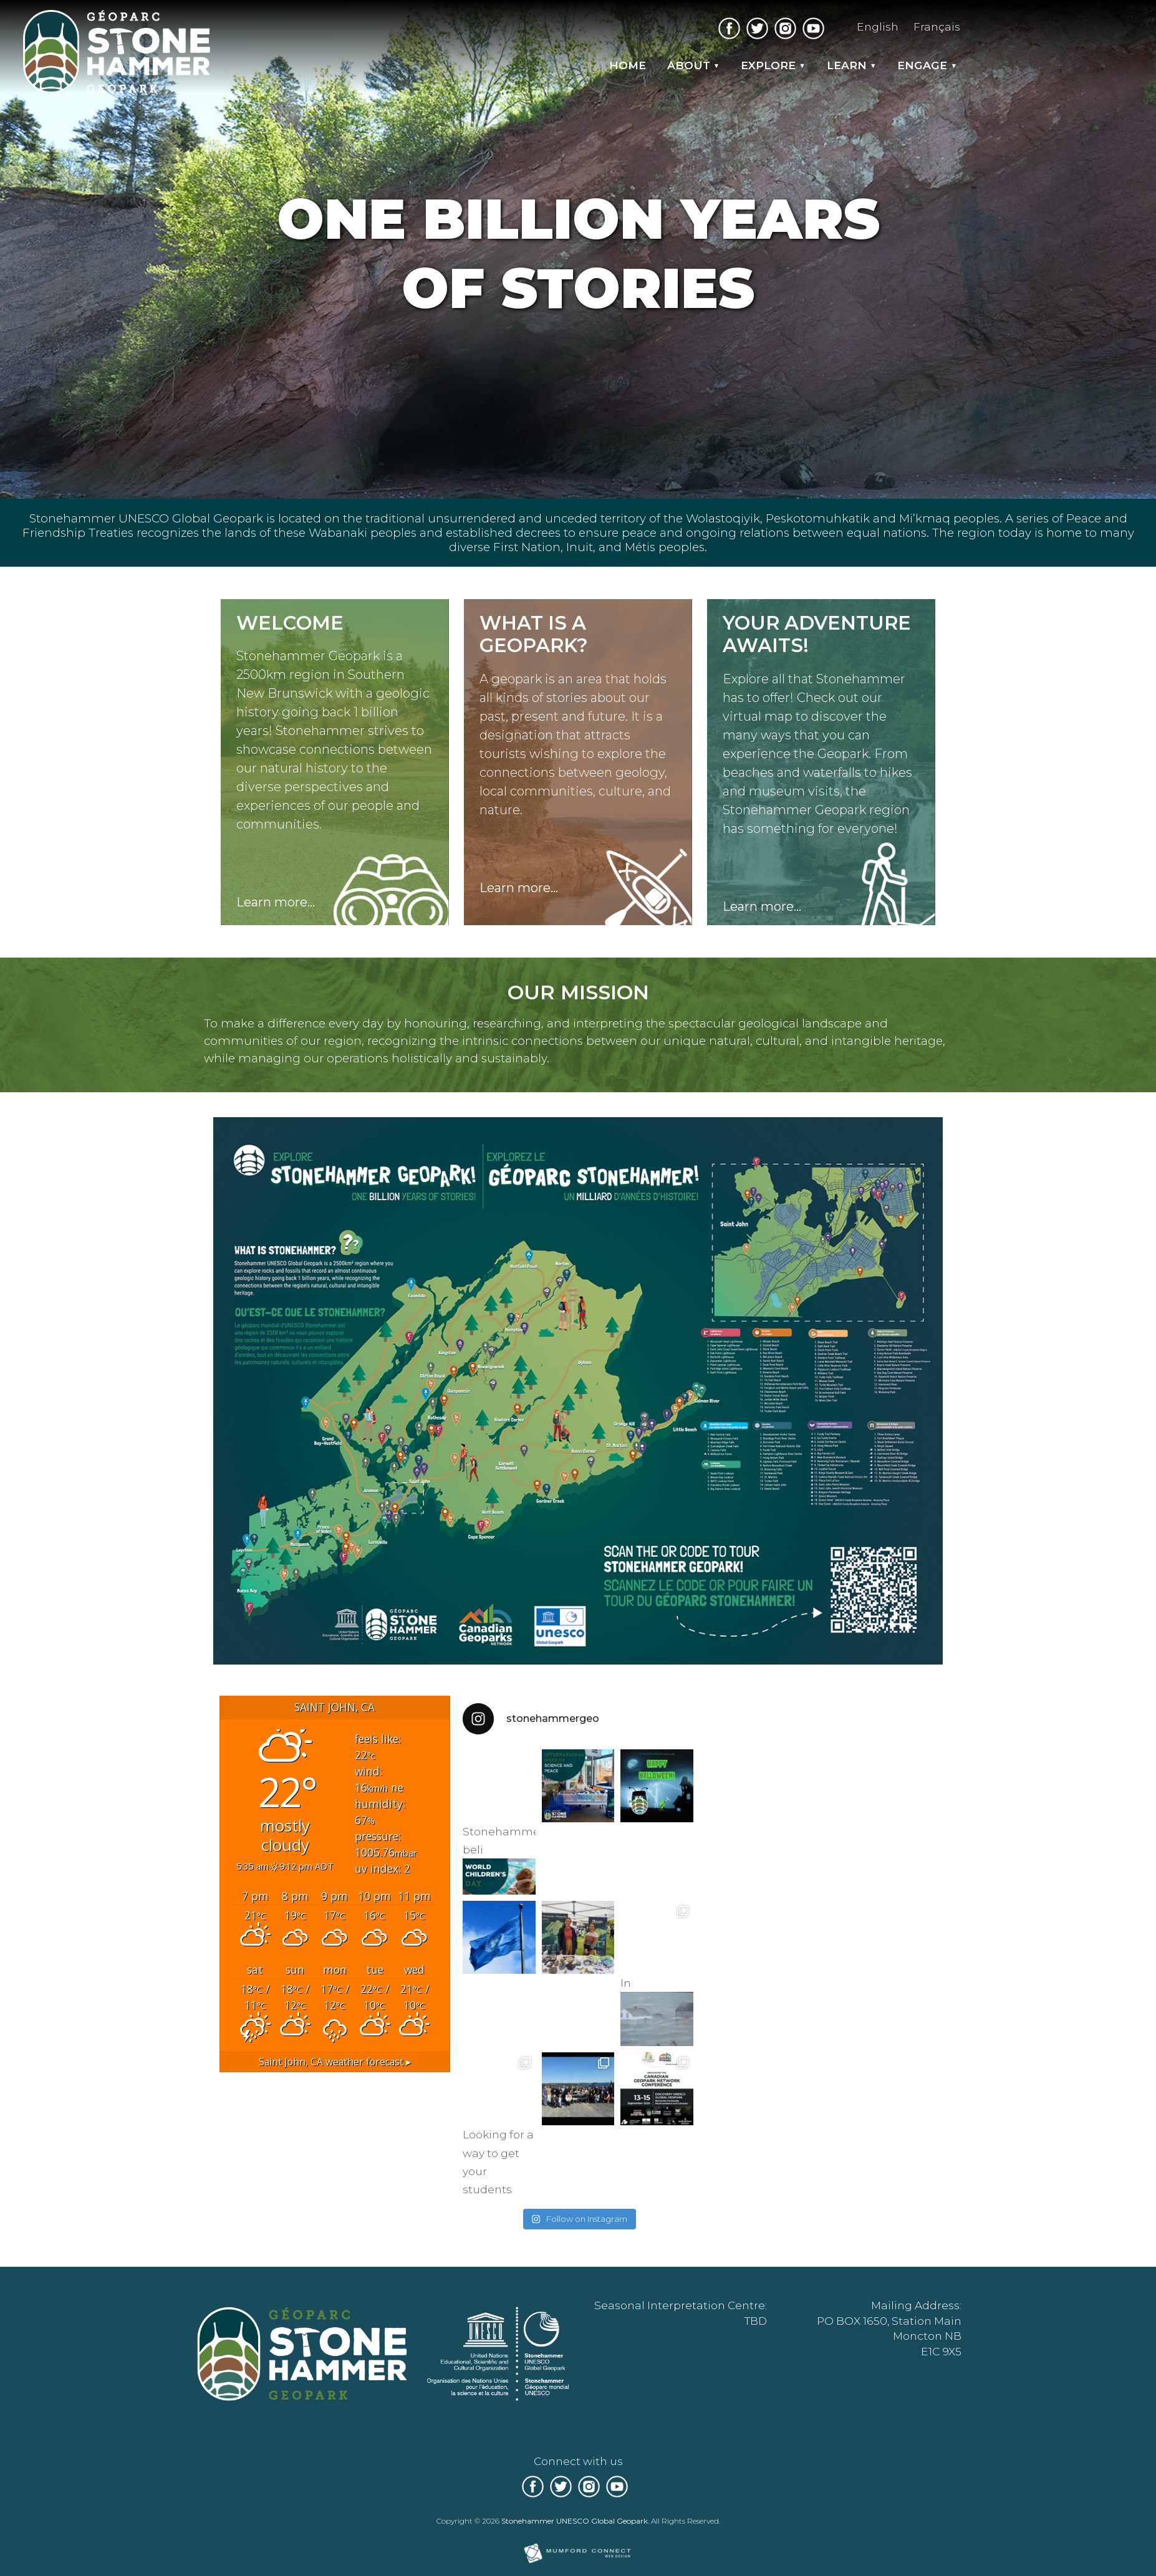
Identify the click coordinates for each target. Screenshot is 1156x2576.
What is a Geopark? (533, 634)
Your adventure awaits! (817, 634)
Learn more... (275, 902)
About (688, 65)
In (656, 2010)
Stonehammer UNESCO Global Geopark (574, 2521)
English (877, 26)
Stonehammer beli (499, 1860)
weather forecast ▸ (335, 2062)
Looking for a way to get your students (499, 2161)
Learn (847, 65)
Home (627, 65)
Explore (768, 65)
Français (936, 26)
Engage (922, 65)
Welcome (290, 623)
